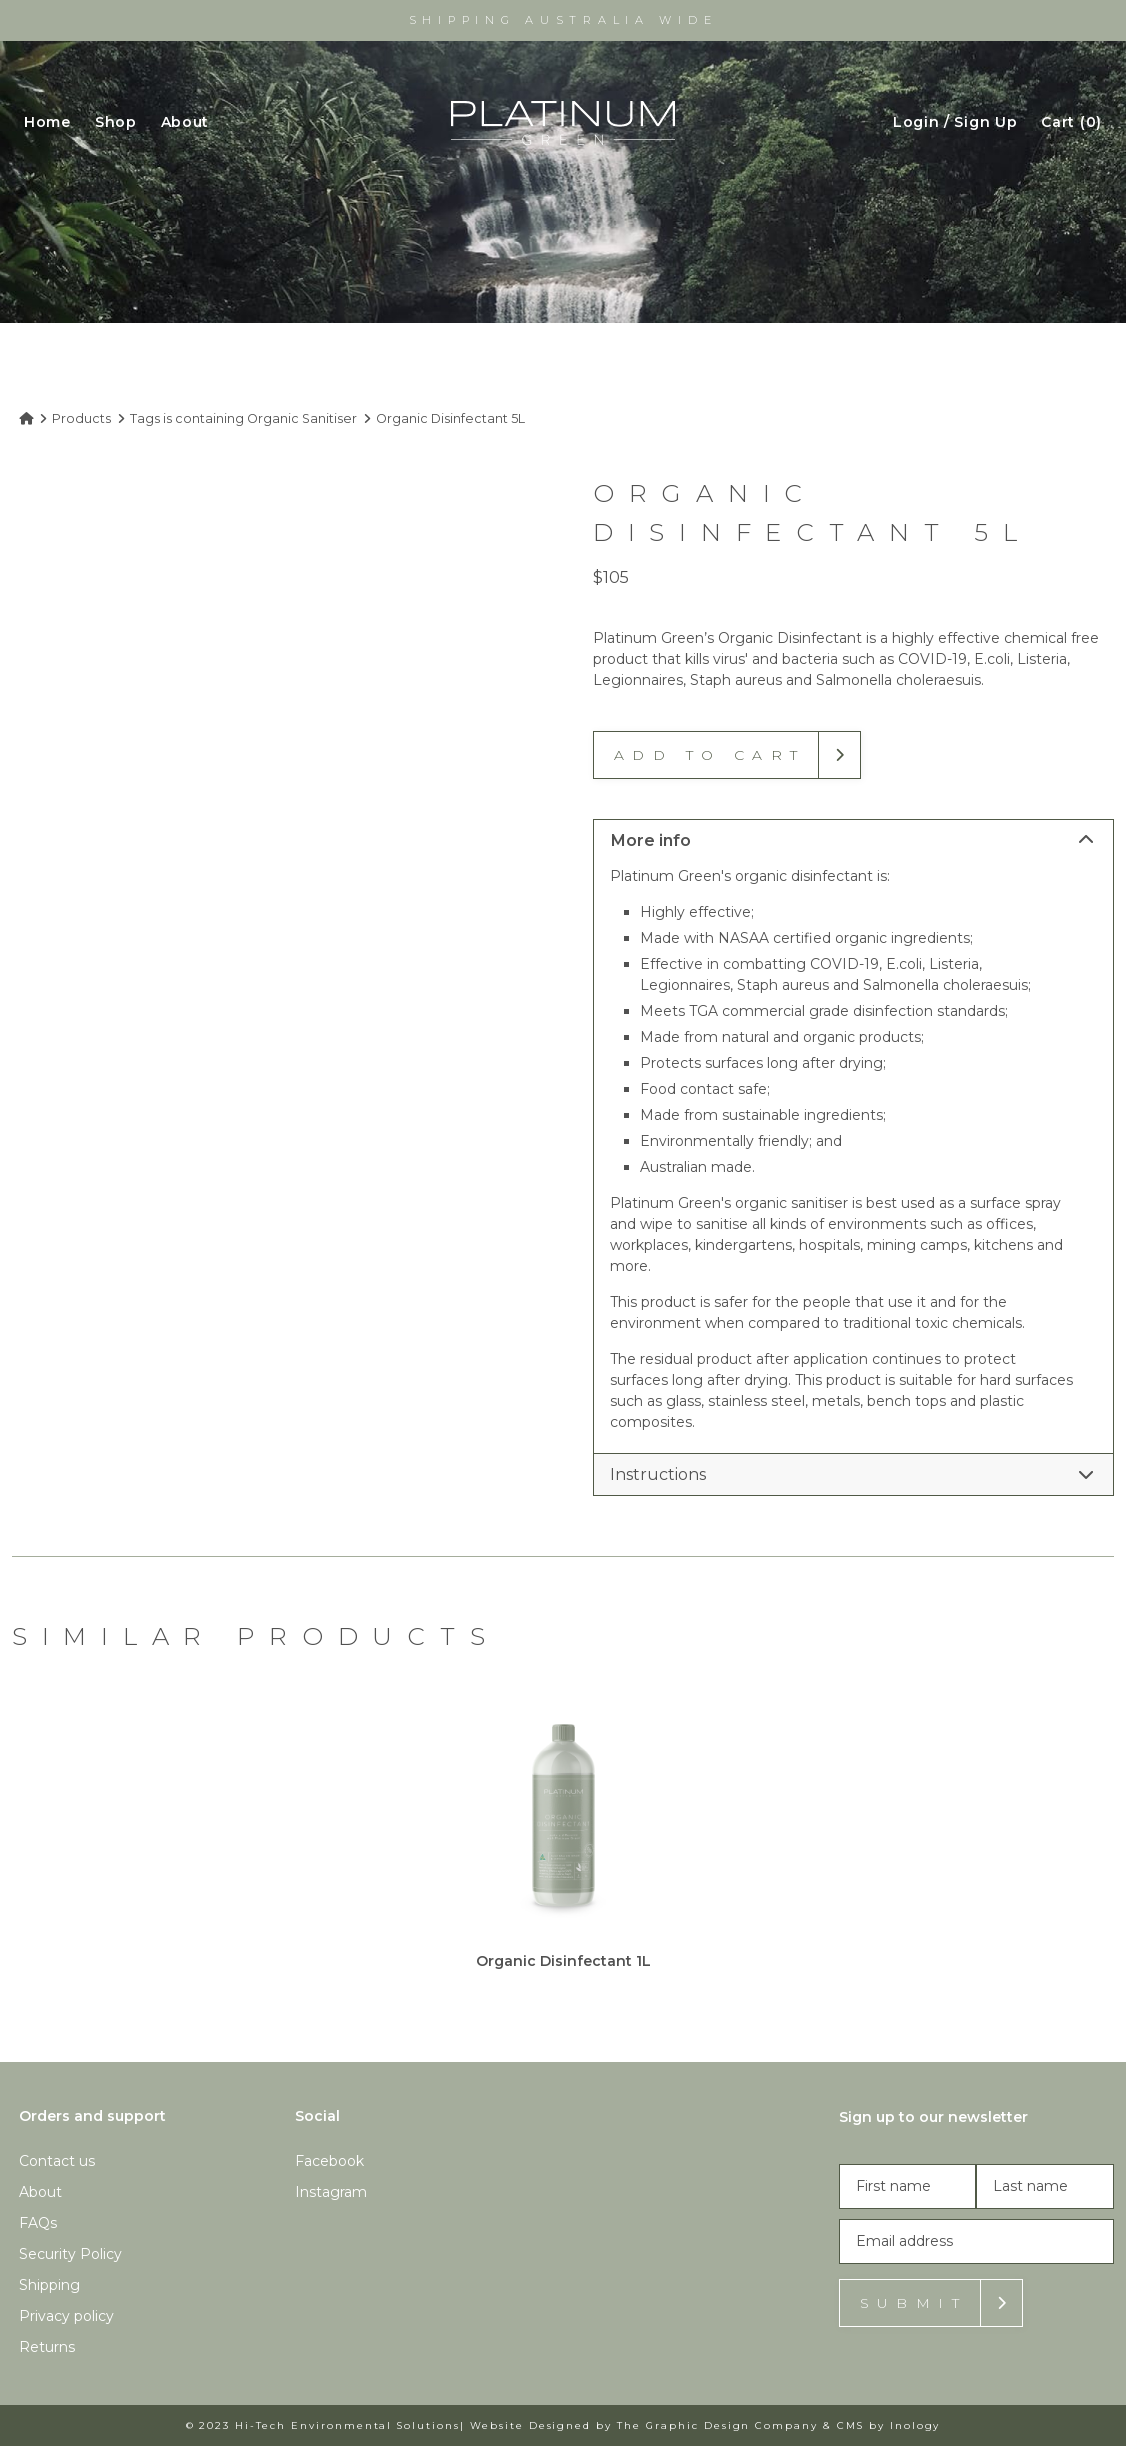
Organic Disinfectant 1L (563, 1961)
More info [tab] (851, 840)
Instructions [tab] (851, 1474)
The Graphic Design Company (717, 2425)
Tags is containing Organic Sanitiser (243, 418)
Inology (915, 2425)
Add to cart (709, 755)
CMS (850, 2425)
